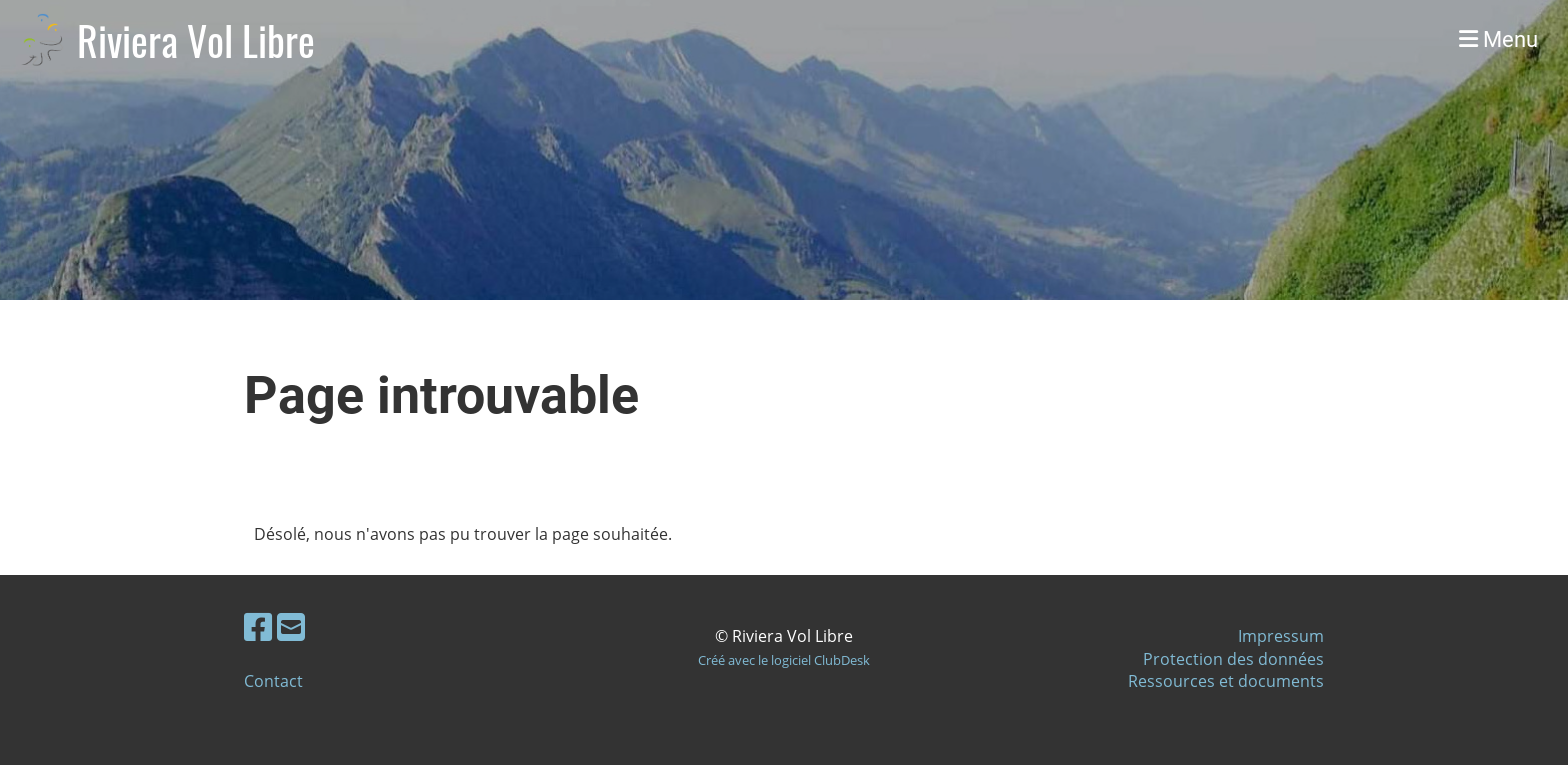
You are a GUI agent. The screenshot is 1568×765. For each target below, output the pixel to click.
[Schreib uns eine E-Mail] (291, 626)
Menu (1498, 39)
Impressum (1281, 636)
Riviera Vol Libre (196, 40)
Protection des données (1233, 659)
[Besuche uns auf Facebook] (258, 626)
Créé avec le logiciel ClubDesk (784, 660)
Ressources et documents (1226, 681)
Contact (273, 681)
